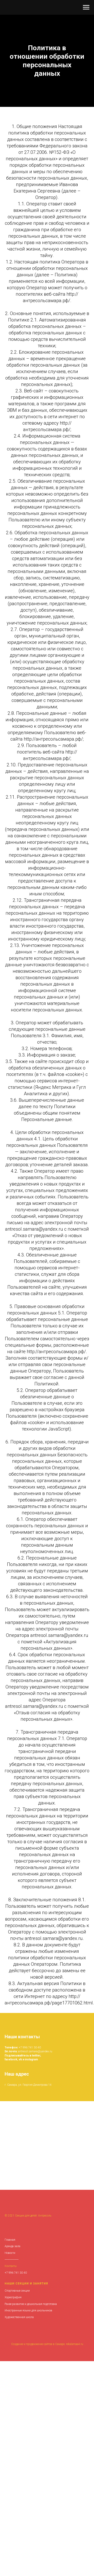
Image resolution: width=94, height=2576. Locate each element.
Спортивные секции (17, 2290)
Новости (10, 2253)
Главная (10, 2239)
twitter (36, 2055)
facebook (11, 2059)
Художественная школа (19, 2317)
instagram (31, 2059)
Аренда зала (12, 2246)
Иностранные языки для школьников (28, 2310)
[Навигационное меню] (86, 7)
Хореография (13, 2297)
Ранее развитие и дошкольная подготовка (31, 2304)
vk (20, 2059)
